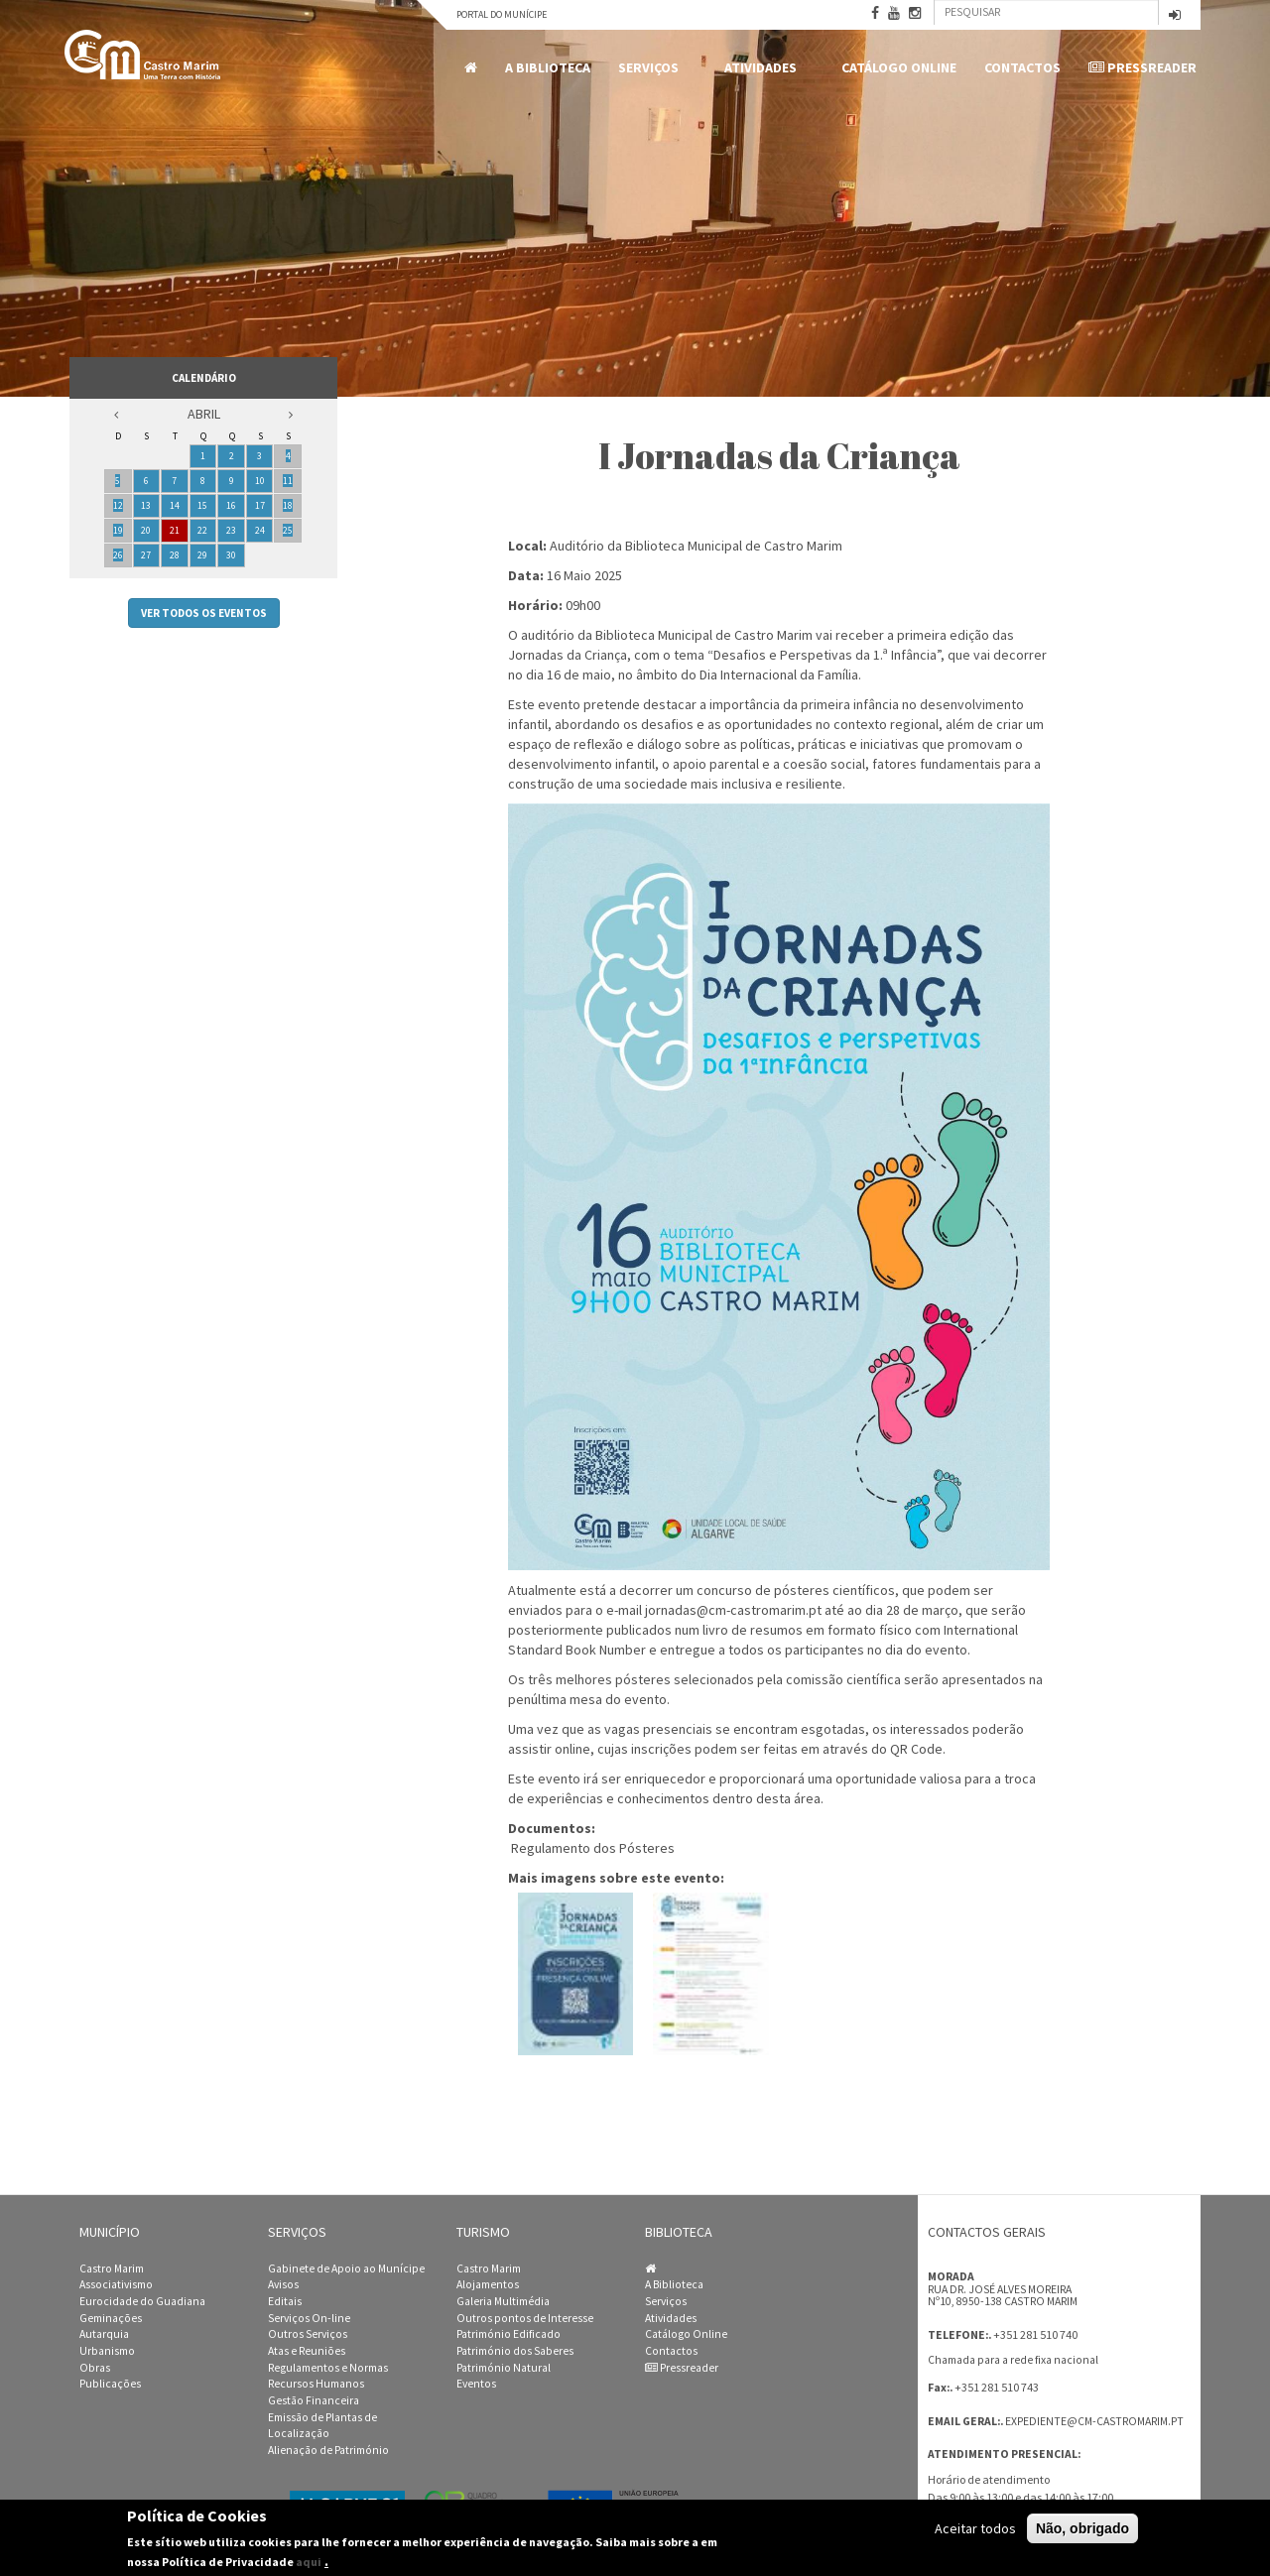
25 (288, 530)
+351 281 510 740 (1035, 2334)
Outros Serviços (307, 2334)
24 (260, 530)
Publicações (110, 2384)
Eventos (476, 2384)
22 (202, 530)
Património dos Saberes (514, 2351)
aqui (308, 2561)
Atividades (764, 68)
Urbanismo (107, 2351)
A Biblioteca (547, 67)
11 (288, 480)
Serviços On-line (309, 2318)
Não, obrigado (1082, 2528)
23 (231, 530)
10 (260, 480)
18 (288, 505)
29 (202, 555)
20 (146, 530)
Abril (204, 414)
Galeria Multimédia (503, 2301)
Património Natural (503, 2368)
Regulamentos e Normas (328, 2368)
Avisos (283, 2284)
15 (202, 505)
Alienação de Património (328, 2450)
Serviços (651, 68)
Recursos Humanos (316, 2384)
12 (118, 505)
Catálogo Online (898, 67)
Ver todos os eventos (204, 613)
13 (146, 505)
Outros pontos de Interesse (524, 2318)
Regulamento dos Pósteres (593, 1848)
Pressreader (1142, 67)
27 (146, 555)
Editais (285, 2301)
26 (118, 555)
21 (175, 530)
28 (175, 555)
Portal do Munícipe (501, 14)
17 (260, 505)
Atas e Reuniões (306, 2351)
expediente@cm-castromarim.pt (1094, 2421)
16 (231, 505)
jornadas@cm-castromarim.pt (733, 1610)
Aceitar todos (975, 2528)
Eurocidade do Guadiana (142, 2301)
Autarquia (104, 2334)
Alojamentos (487, 2284)
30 (231, 555)
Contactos (1022, 67)
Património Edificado (508, 2334)
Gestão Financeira (313, 2400)
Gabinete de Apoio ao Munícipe (346, 2268)
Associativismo (116, 2284)
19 (118, 530)
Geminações (110, 2318)
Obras (94, 2368)
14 (175, 505)
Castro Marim (111, 2268)
